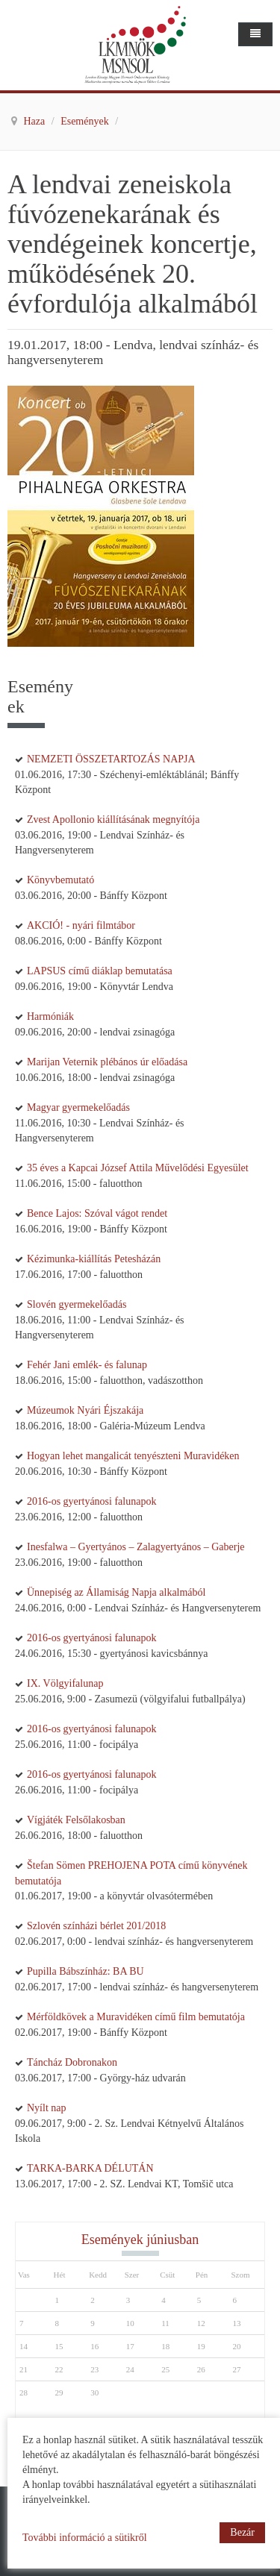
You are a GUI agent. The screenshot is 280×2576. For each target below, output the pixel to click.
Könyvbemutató (60, 880)
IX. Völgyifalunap (65, 1683)
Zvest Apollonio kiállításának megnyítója (113, 819)
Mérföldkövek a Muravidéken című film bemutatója (136, 2016)
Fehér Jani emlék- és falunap (87, 1364)
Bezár (242, 2532)
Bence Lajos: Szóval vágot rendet (97, 1213)
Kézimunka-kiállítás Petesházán (94, 1259)
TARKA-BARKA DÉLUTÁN (90, 2168)
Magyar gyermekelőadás (78, 1107)
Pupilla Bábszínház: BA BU (85, 1971)
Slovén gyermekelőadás (76, 1304)
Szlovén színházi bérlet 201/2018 (96, 1925)
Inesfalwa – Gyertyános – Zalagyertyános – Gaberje (136, 1546)
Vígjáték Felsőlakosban (76, 1820)
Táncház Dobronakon (72, 2062)
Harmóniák (50, 1016)
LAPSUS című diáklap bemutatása (99, 971)
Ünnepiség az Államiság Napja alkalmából (116, 1592)
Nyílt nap (46, 2107)
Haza (36, 121)
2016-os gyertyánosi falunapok (91, 1501)
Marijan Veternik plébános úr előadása (107, 1062)
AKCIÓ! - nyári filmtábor (81, 925)
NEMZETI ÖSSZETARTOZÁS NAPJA (111, 759)
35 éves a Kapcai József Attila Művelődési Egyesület (138, 1167)
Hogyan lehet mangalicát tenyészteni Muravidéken (133, 1455)
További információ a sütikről (84, 2537)
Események (85, 121)
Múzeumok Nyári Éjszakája (85, 1410)
